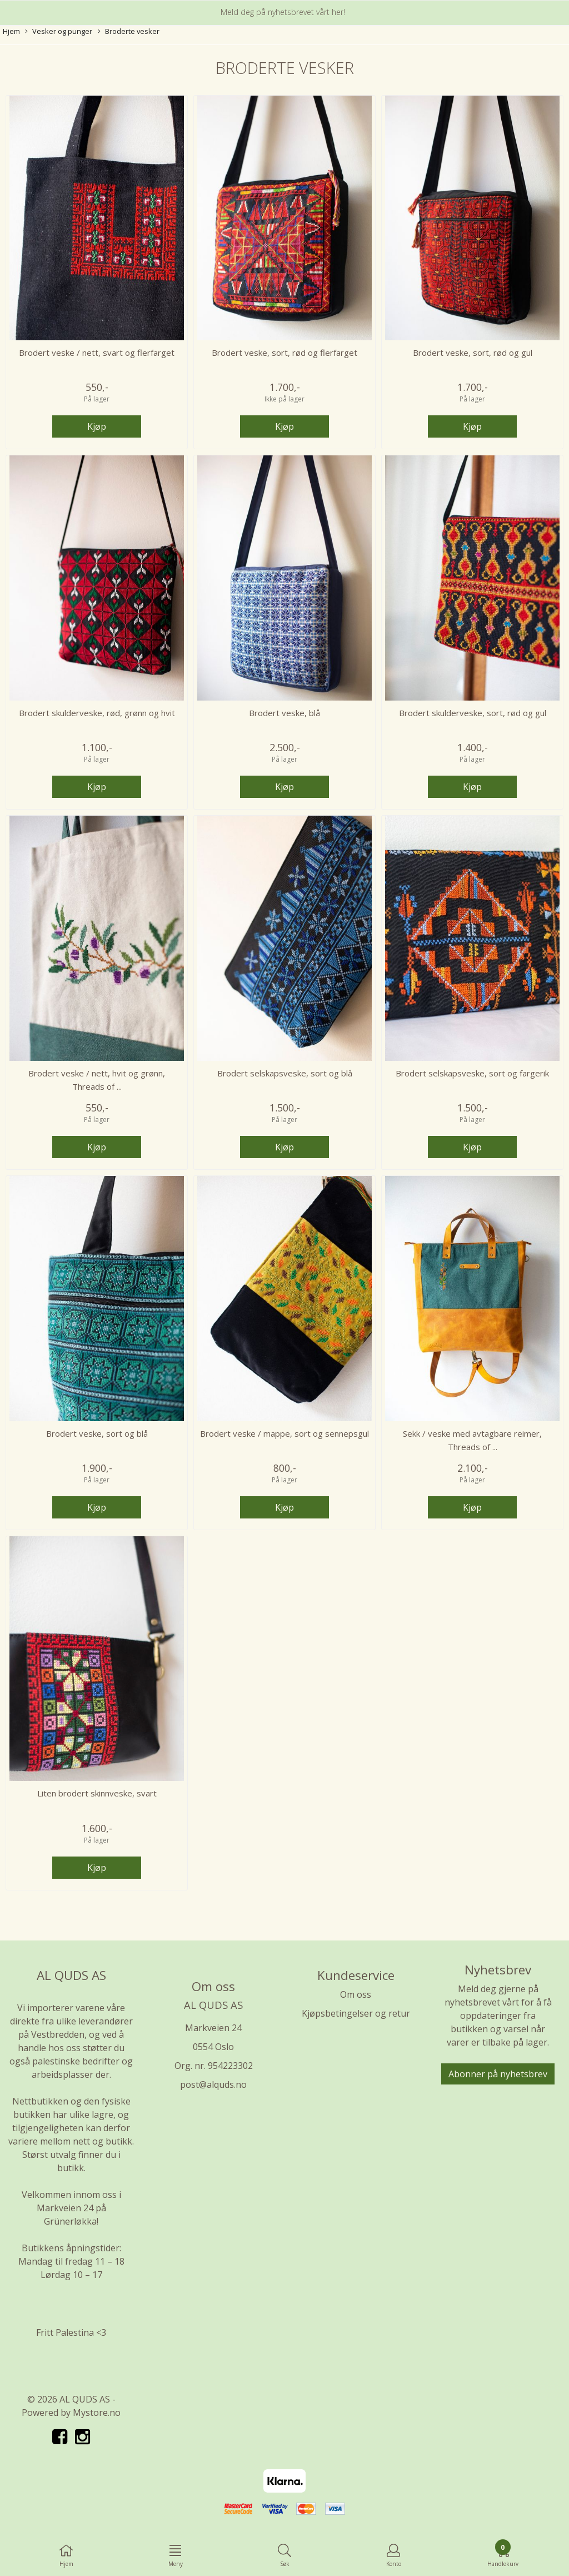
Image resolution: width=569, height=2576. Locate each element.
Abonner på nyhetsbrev (497, 2074)
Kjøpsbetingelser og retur (356, 2013)
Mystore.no (97, 2412)
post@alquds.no (213, 2084)
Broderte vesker (128, 31)
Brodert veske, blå (284, 712)
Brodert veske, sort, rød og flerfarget (284, 352)
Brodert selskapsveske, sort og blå (284, 1073)
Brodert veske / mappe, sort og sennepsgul (284, 1433)
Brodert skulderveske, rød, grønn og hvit (97, 712)
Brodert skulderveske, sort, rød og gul (472, 712)
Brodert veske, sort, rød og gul (472, 352)
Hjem (11, 31)
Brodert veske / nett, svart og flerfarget (96, 352)
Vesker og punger (58, 31)
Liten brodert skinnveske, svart (97, 1793)
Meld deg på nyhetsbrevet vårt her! (283, 12)
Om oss (355, 1994)
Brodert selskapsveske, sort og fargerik (472, 1073)
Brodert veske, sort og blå (97, 1433)
